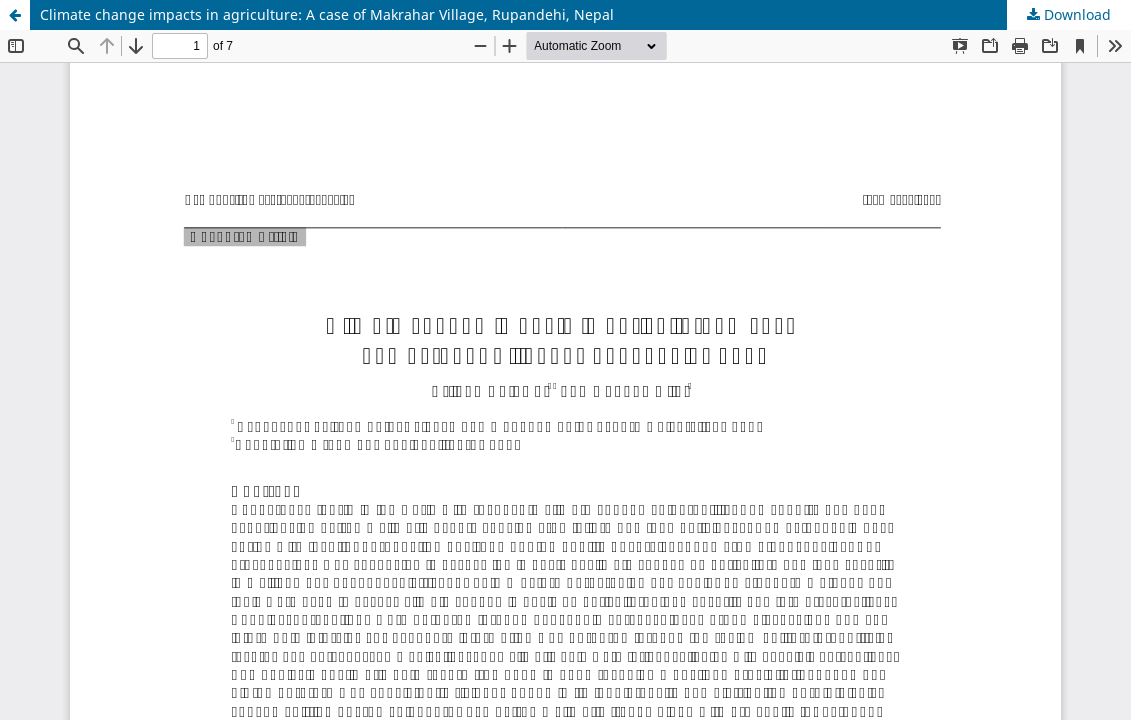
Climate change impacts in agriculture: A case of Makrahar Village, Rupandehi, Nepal (327, 14)
